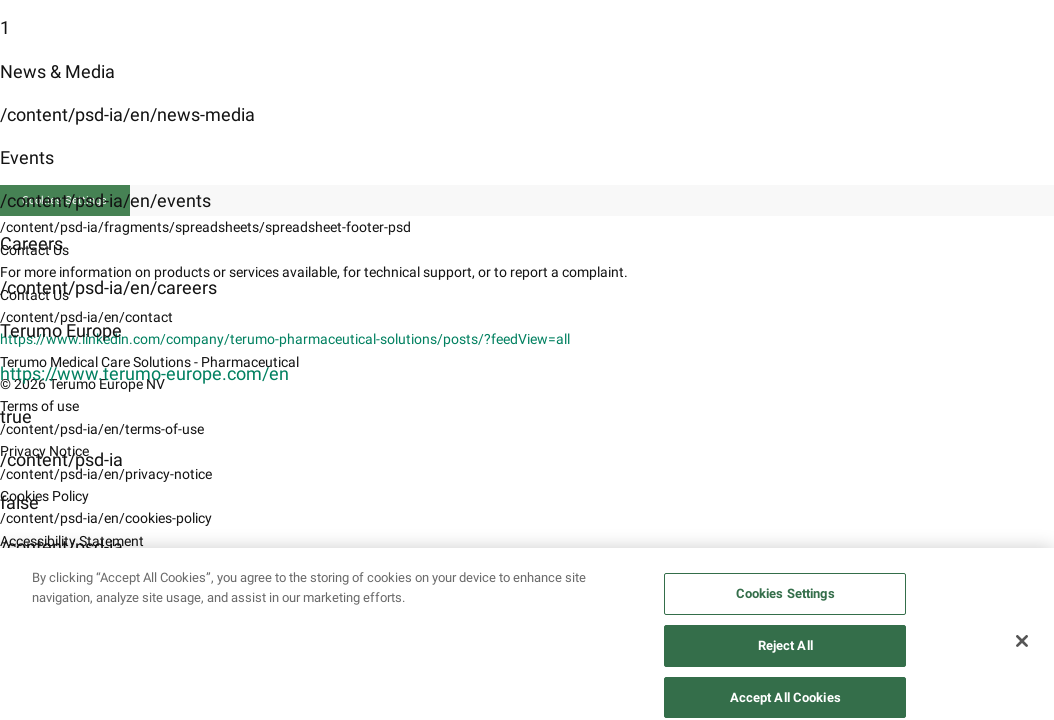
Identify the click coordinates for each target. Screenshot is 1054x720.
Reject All (785, 660)
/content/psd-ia (61, 459)
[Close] (1022, 656)
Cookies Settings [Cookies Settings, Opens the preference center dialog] (785, 608)
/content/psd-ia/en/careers (108, 287)
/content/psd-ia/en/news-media (127, 114)
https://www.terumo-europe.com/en (144, 373)
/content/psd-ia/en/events (105, 200)
